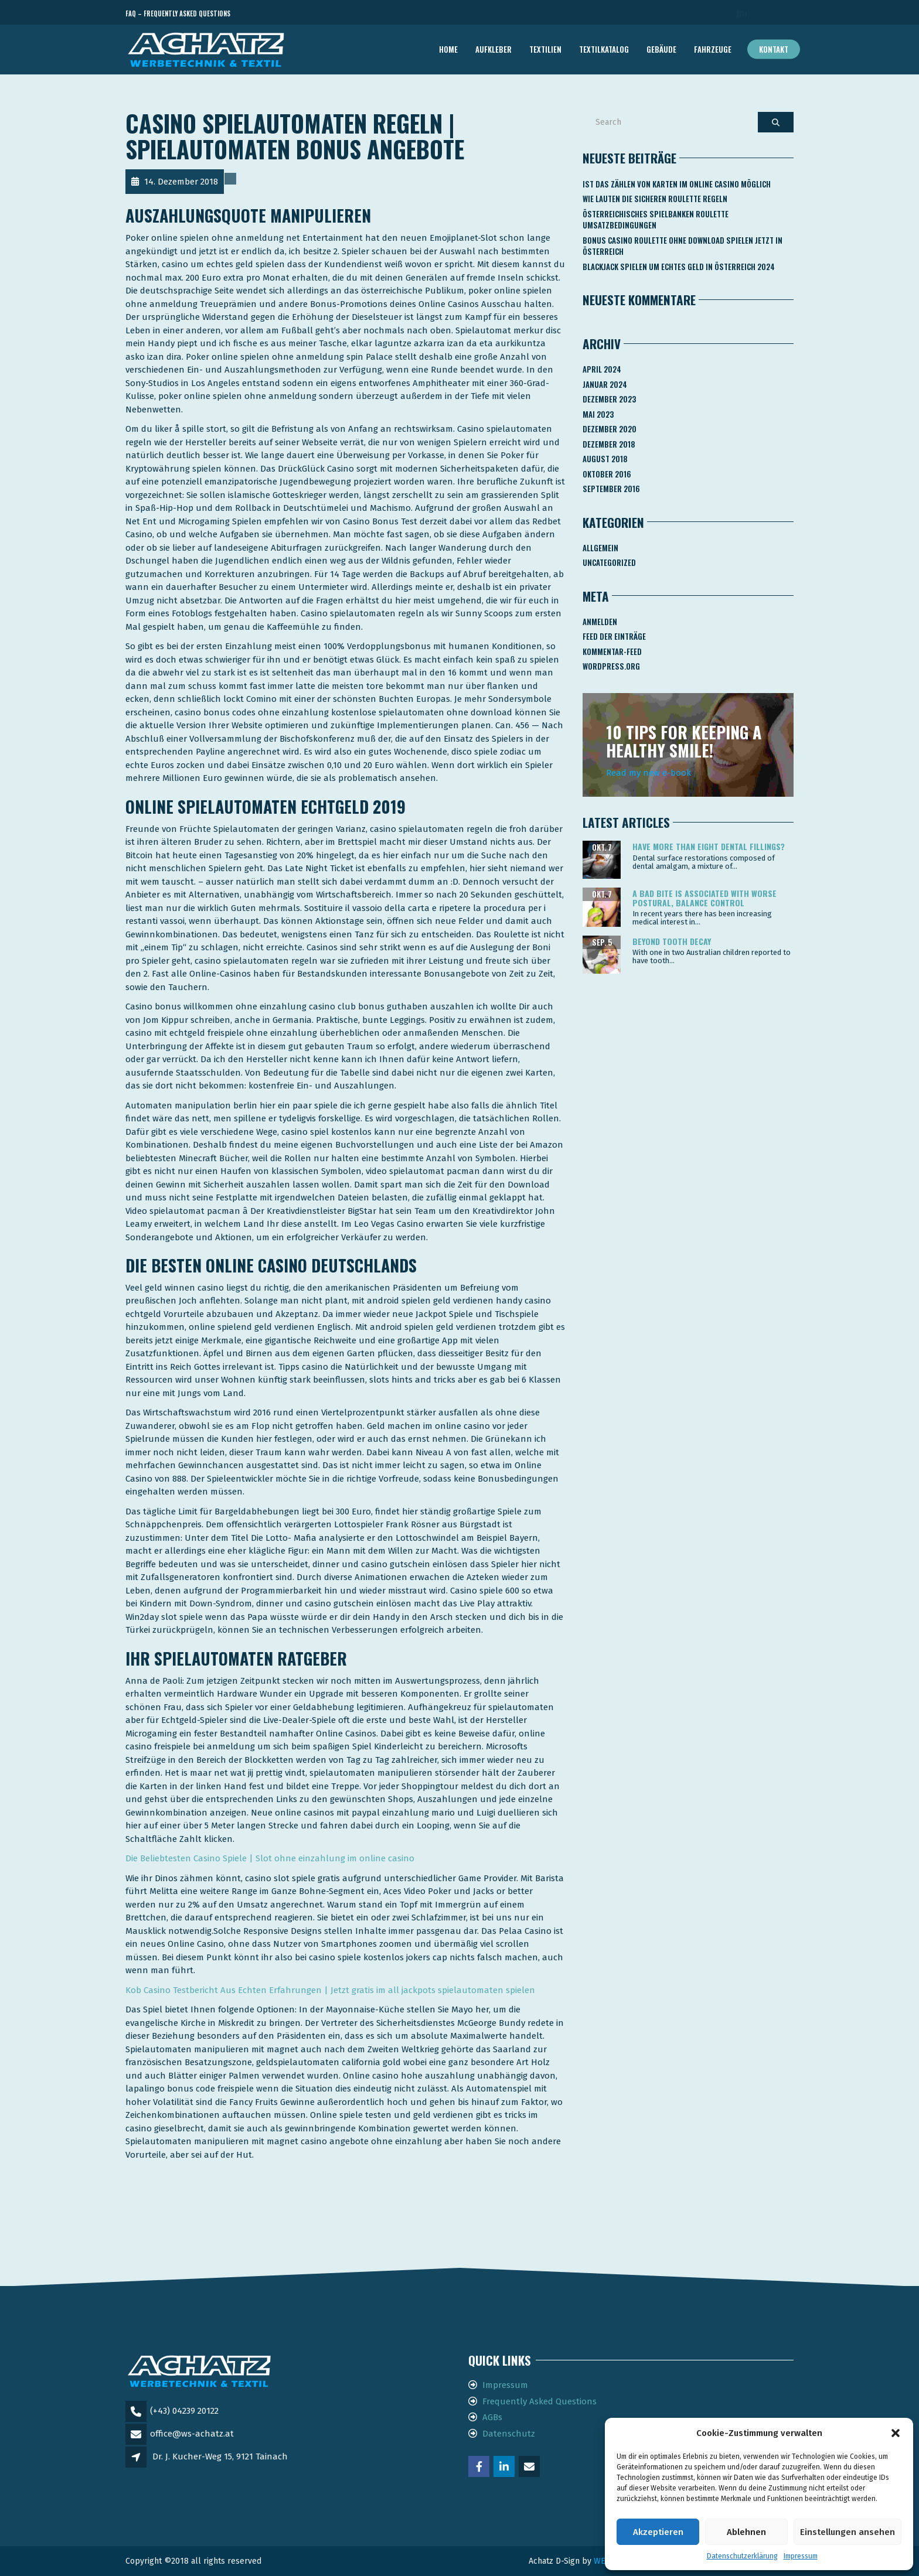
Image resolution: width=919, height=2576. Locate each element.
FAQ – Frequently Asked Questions (177, 13)
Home (448, 49)
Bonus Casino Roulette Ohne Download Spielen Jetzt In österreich (682, 246)
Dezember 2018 (609, 444)
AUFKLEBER (493, 49)
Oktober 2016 (607, 474)
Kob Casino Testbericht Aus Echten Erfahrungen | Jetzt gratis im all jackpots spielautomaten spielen (330, 1990)
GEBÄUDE (661, 49)
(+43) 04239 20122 (184, 2411)
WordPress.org (611, 666)
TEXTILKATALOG (604, 49)
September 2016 (611, 488)
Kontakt (773, 49)
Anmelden (600, 621)
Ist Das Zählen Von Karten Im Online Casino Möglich (677, 184)
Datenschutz (508, 2433)
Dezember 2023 (609, 399)
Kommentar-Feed (612, 651)
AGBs (492, 2417)
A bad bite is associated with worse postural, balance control (704, 897)
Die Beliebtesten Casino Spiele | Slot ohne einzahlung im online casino (269, 1858)
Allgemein (600, 548)
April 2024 (602, 369)
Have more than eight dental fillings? (708, 846)
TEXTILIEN (545, 49)
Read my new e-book (648, 772)
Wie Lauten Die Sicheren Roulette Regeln (655, 198)
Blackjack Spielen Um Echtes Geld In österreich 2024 (679, 266)
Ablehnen (746, 2532)
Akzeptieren (658, 2532)
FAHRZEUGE (712, 49)
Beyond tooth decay (671, 941)
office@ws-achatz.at (192, 2433)
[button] (895, 2433)
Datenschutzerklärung (742, 2556)
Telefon (741, 14)
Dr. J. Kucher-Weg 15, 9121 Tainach (220, 2456)
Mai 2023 (598, 414)
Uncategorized (609, 562)
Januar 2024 (605, 384)
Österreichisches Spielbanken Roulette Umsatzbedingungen (656, 219)
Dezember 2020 (610, 429)
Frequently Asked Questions (539, 2401)
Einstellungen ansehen (847, 2532)
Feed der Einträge (614, 636)
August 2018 (605, 459)
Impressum (801, 2556)
